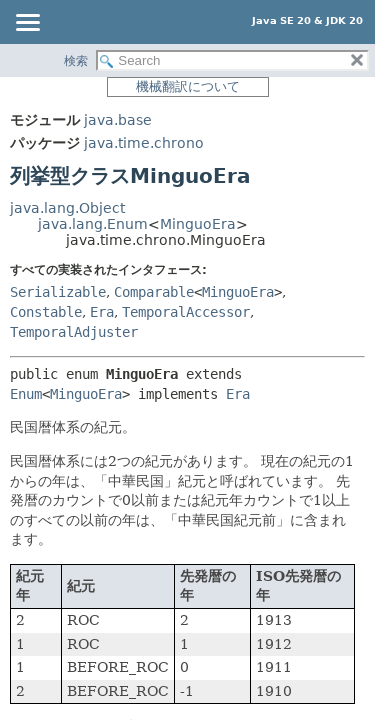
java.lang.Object (67, 208)
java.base (118, 120)
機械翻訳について (188, 86)
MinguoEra (198, 224)
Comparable (154, 292)
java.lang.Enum (93, 224)
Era (102, 312)
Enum (26, 394)
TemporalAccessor (186, 312)
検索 (76, 61)
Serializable (58, 292)
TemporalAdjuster (74, 332)
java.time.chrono (144, 143)
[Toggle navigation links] (27, 24)
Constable (46, 312)
